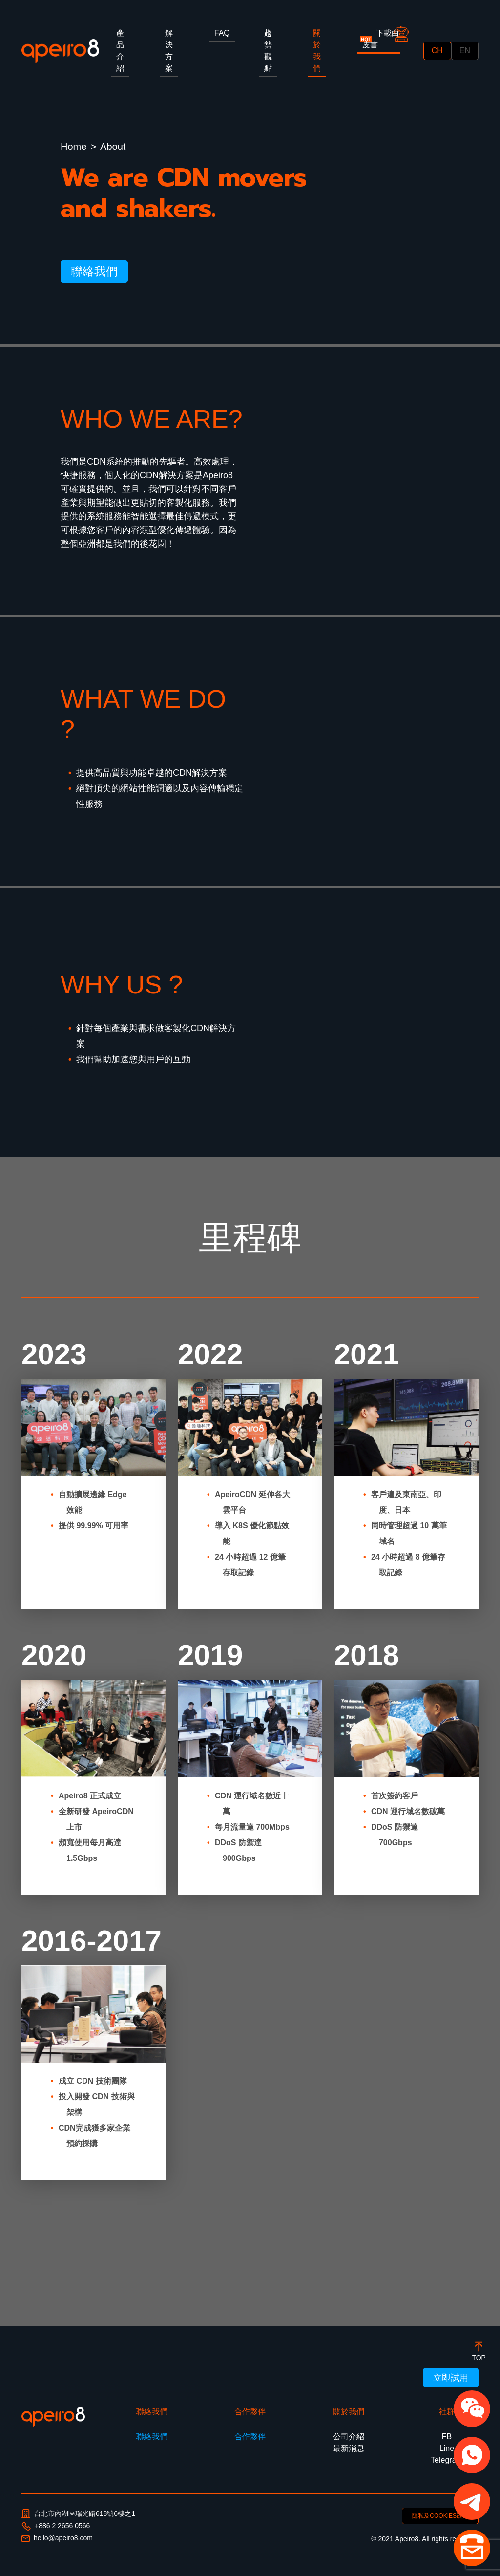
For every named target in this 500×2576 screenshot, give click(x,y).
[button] (472, 2408)
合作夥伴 (250, 2436)
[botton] (478, 2350)
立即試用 (450, 2378)
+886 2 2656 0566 (55, 2526)
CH (437, 50)
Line (446, 2448)
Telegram (447, 2460)
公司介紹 (348, 2436)
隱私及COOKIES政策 (440, 2516)
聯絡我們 (94, 271)
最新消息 (348, 2448)
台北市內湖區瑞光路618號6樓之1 (78, 2513)
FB (447, 2436)
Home (73, 146)
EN (464, 50)
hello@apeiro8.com (57, 2538)
